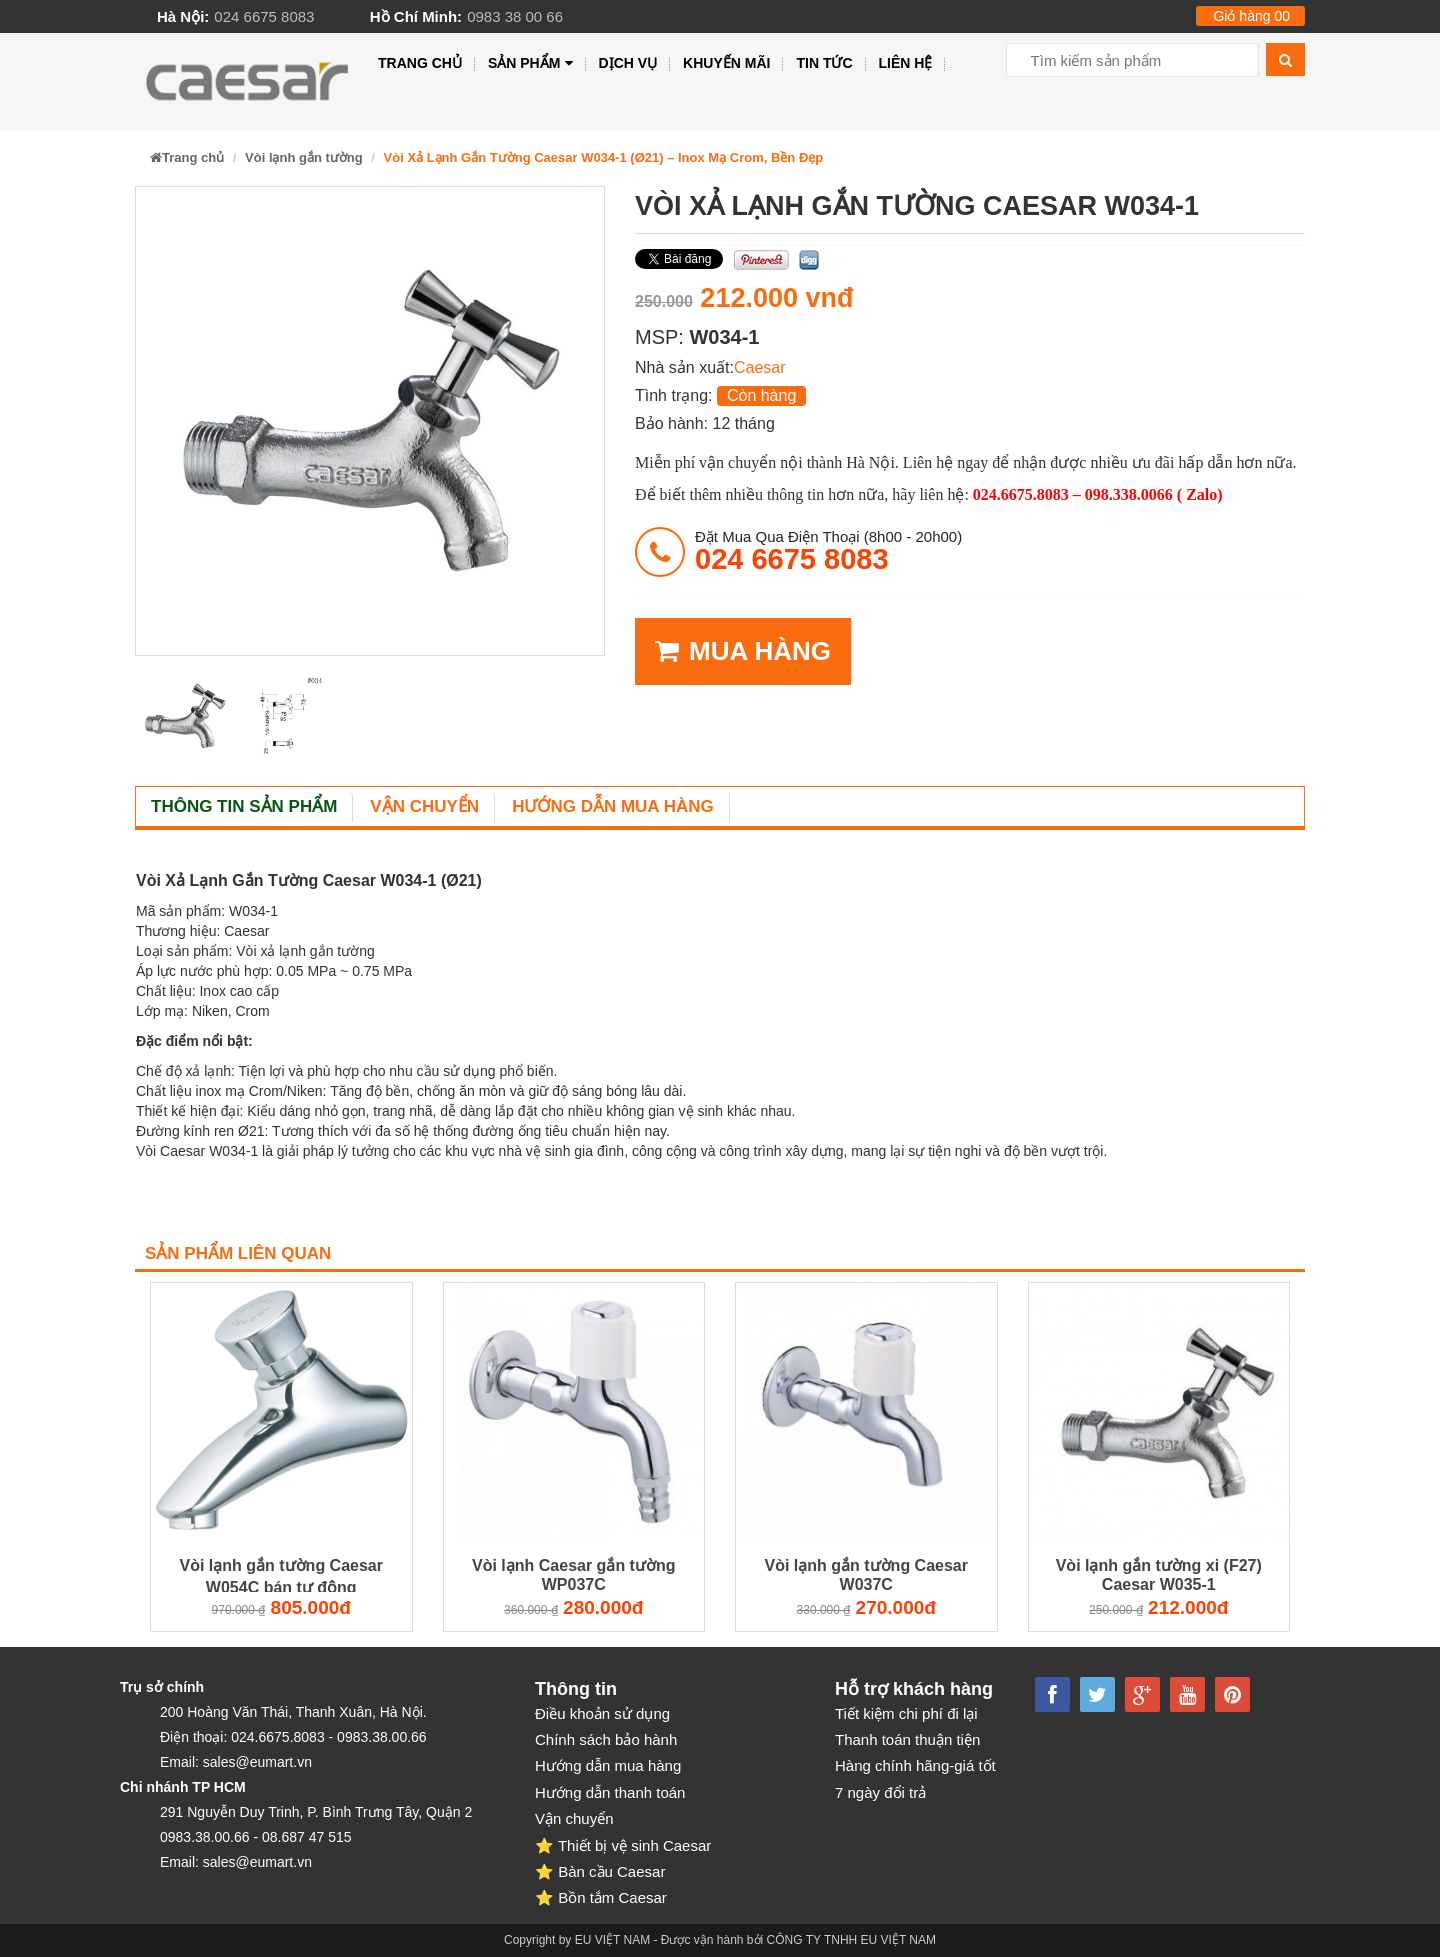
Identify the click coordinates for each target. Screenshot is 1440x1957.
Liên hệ (906, 63)
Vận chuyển (424, 806)
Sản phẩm (530, 63)
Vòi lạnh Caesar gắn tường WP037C (573, 1575)
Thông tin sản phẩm (244, 806)
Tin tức (824, 63)
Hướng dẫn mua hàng (613, 806)
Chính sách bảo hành (606, 1739)
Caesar (760, 367)
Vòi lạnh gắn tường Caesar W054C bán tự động (281, 1575)
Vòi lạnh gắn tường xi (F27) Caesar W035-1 (1159, 1575)
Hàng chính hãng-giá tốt (915, 1765)
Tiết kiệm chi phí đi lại (906, 1713)
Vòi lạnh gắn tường (304, 157)
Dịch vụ (628, 63)
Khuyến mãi (726, 63)
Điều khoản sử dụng (602, 1713)
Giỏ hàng (1251, 16)
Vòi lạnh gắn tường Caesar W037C (866, 1575)
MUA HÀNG (743, 651)
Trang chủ (420, 63)
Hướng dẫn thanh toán (610, 1792)
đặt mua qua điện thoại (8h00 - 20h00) (828, 551)
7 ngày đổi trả (880, 1792)
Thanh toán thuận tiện (907, 1739)
